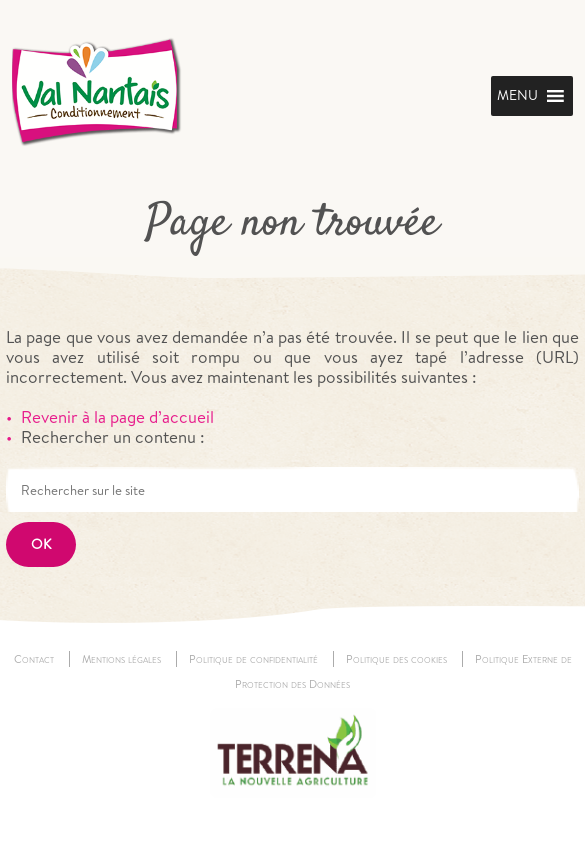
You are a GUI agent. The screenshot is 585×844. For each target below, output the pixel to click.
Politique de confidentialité (253, 659)
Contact (34, 659)
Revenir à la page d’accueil (117, 416)
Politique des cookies (396, 659)
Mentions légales (121, 659)
